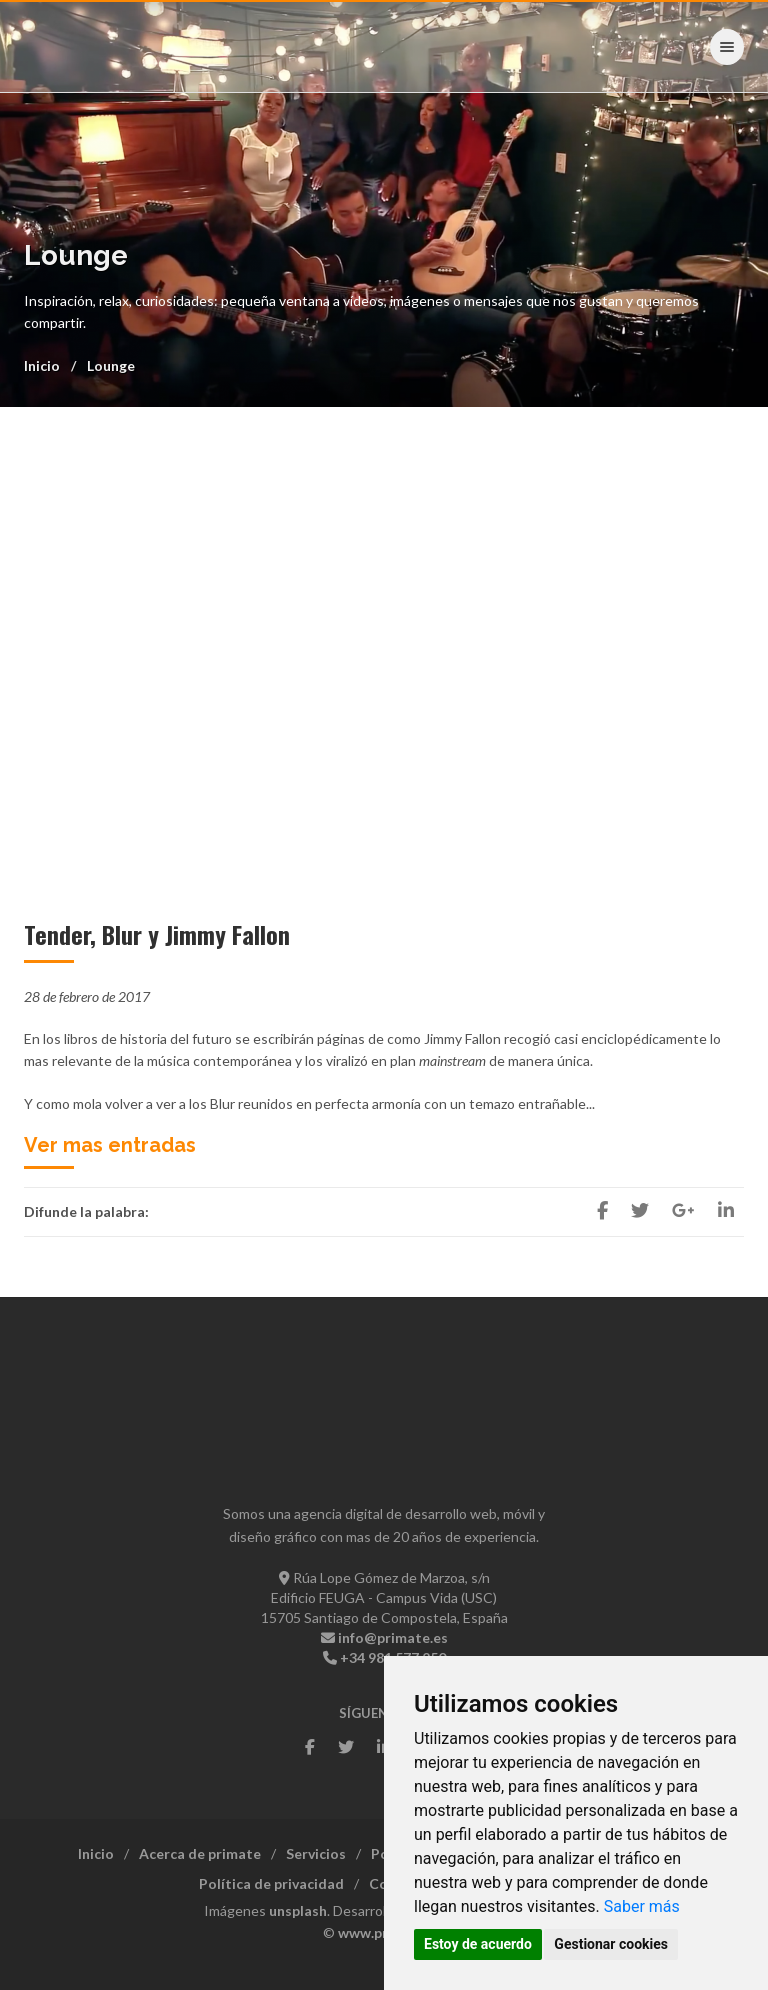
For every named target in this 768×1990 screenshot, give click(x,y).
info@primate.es (393, 1637)
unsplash (298, 1910)
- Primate (87, 46)
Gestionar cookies (611, 1944)
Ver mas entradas (110, 1145)
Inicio (42, 365)
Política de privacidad (271, 1883)
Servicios (316, 1853)
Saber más (642, 1906)
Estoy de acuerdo (478, 1944)
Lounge (111, 365)
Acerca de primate (200, 1853)
